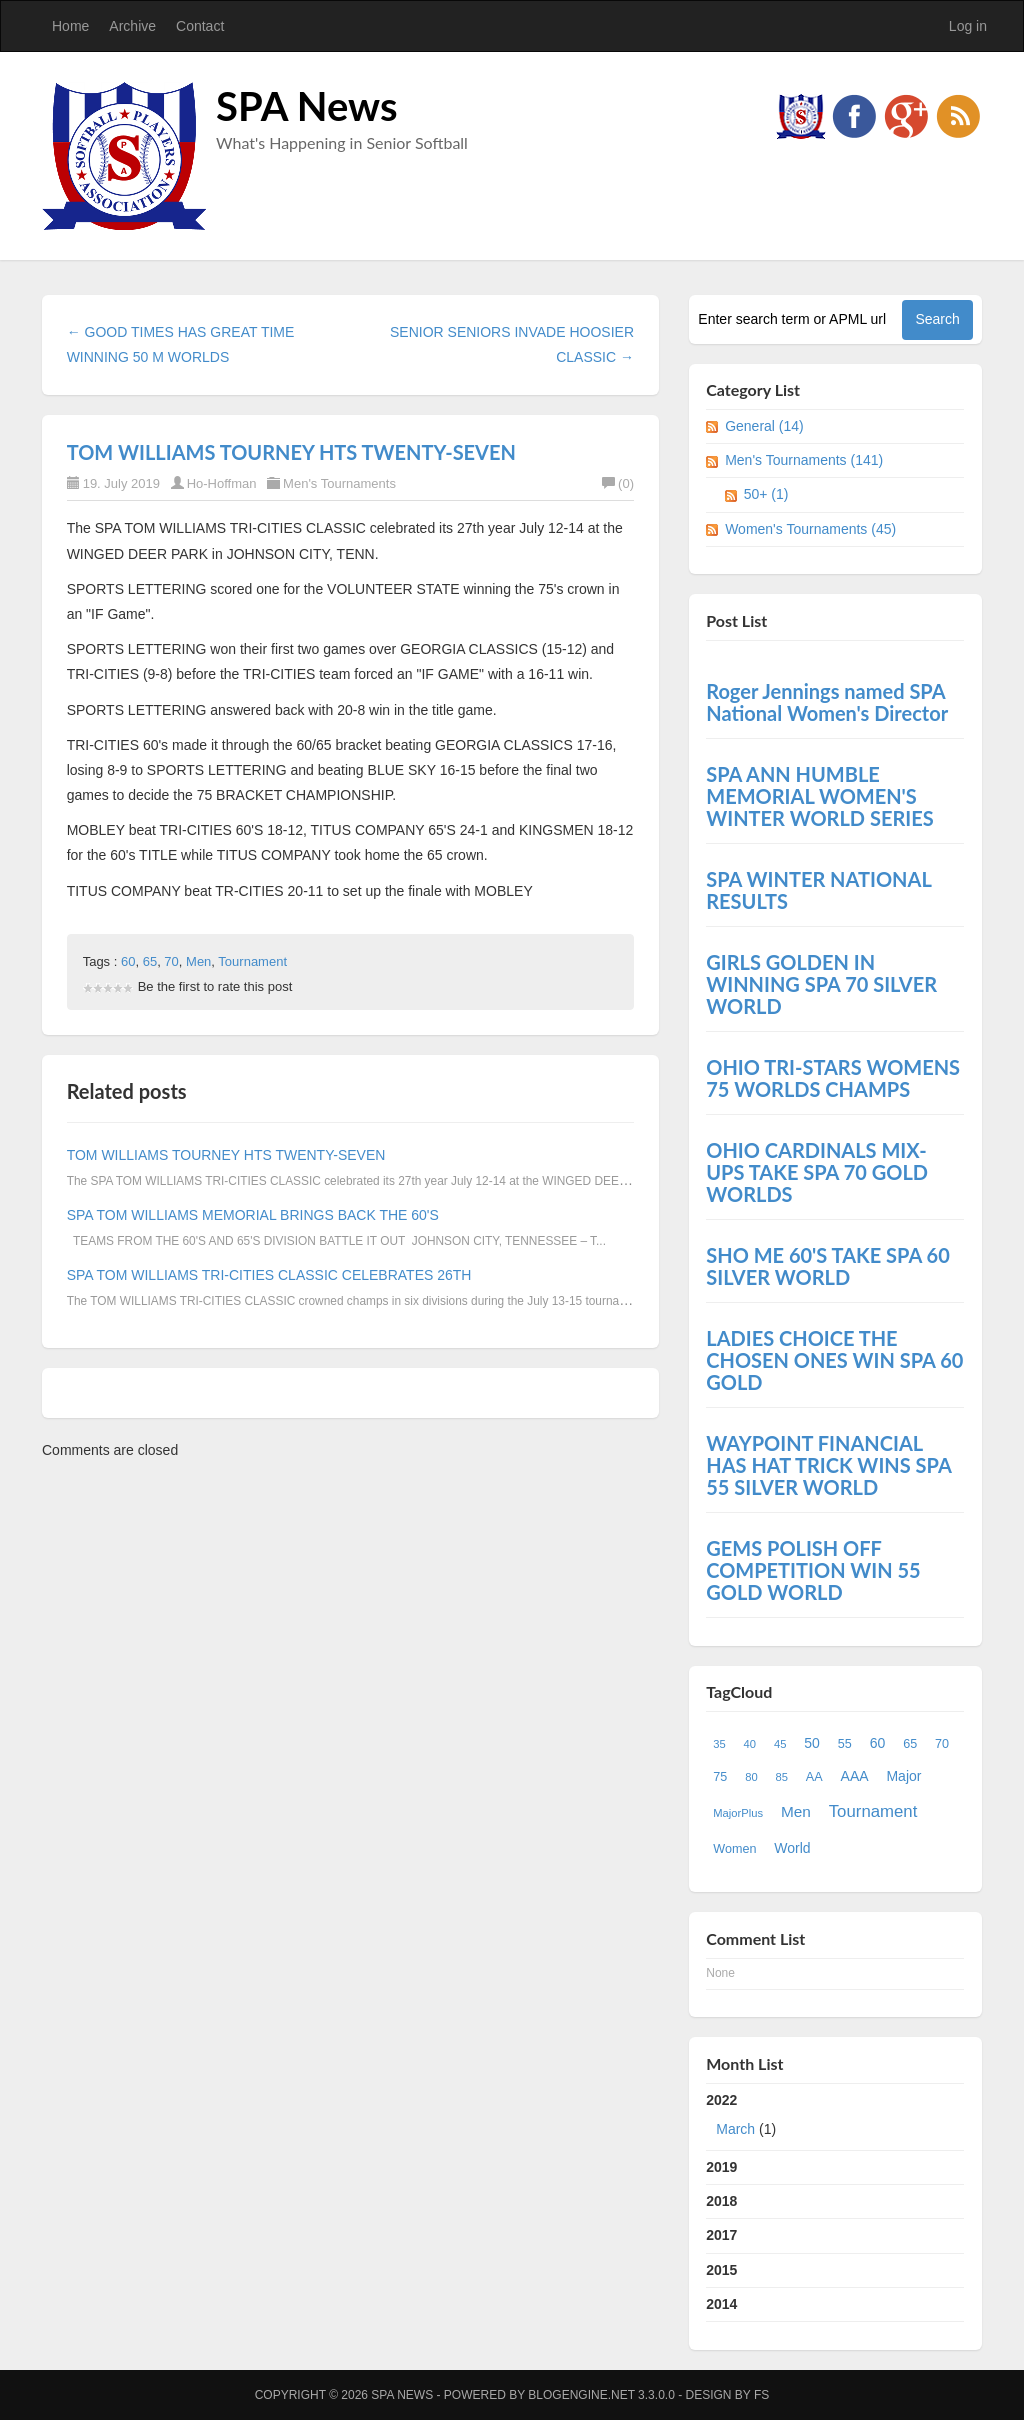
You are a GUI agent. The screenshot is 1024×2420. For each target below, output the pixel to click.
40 (750, 1744)
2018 (721, 2201)
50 (812, 1743)
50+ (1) (766, 494)
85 (782, 1777)
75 (720, 1777)
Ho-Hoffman (222, 483)
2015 (721, 2270)
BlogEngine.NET (581, 2395)
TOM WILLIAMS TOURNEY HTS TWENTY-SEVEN (291, 452)
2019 (721, 2167)
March (735, 2129)
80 (751, 1777)
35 (719, 1744)
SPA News (307, 106)
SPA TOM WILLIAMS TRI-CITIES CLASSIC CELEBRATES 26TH (269, 1275)
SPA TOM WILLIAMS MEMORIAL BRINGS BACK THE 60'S (253, 1215)
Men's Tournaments (339, 483)
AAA (855, 1776)
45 (780, 1744)
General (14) (764, 426)
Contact (200, 26)
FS (761, 2395)
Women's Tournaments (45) (810, 529)
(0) (618, 483)
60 (128, 961)
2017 (721, 2235)
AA (814, 1777)
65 (150, 961)
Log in (968, 26)
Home (70, 26)
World (792, 1848)
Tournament (252, 961)
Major (903, 1776)
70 (171, 961)
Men (198, 961)
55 (845, 1744)
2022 (835, 2119)
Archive (132, 26)
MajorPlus (738, 1813)
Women (734, 1849)
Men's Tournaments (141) (804, 460)
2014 (721, 2304)
